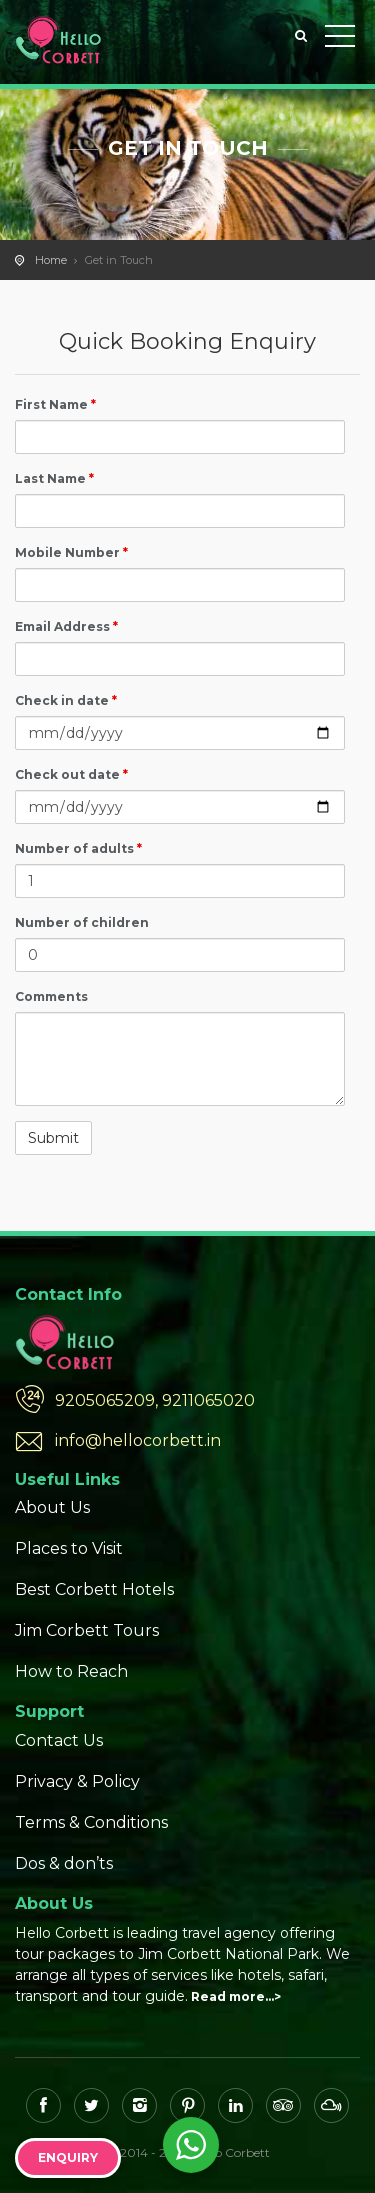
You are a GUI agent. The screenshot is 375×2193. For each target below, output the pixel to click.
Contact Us (59, 1740)
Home (51, 260)
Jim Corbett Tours (87, 1630)
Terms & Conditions (91, 1822)
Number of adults (78, 848)
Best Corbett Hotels (94, 1589)
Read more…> (236, 1996)
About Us (52, 1507)
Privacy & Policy (77, 1781)
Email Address (66, 626)
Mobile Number (71, 552)
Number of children (82, 922)
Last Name (54, 478)
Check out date (71, 774)
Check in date (66, 700)
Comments (51, 996)
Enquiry (68, 2157)
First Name (55, 404)
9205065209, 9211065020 (155, 1400)
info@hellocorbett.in (138, 1440)
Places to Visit (69, 1548)
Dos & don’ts (64, 1863)
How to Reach (71, 1671)
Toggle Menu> (340, 36)
